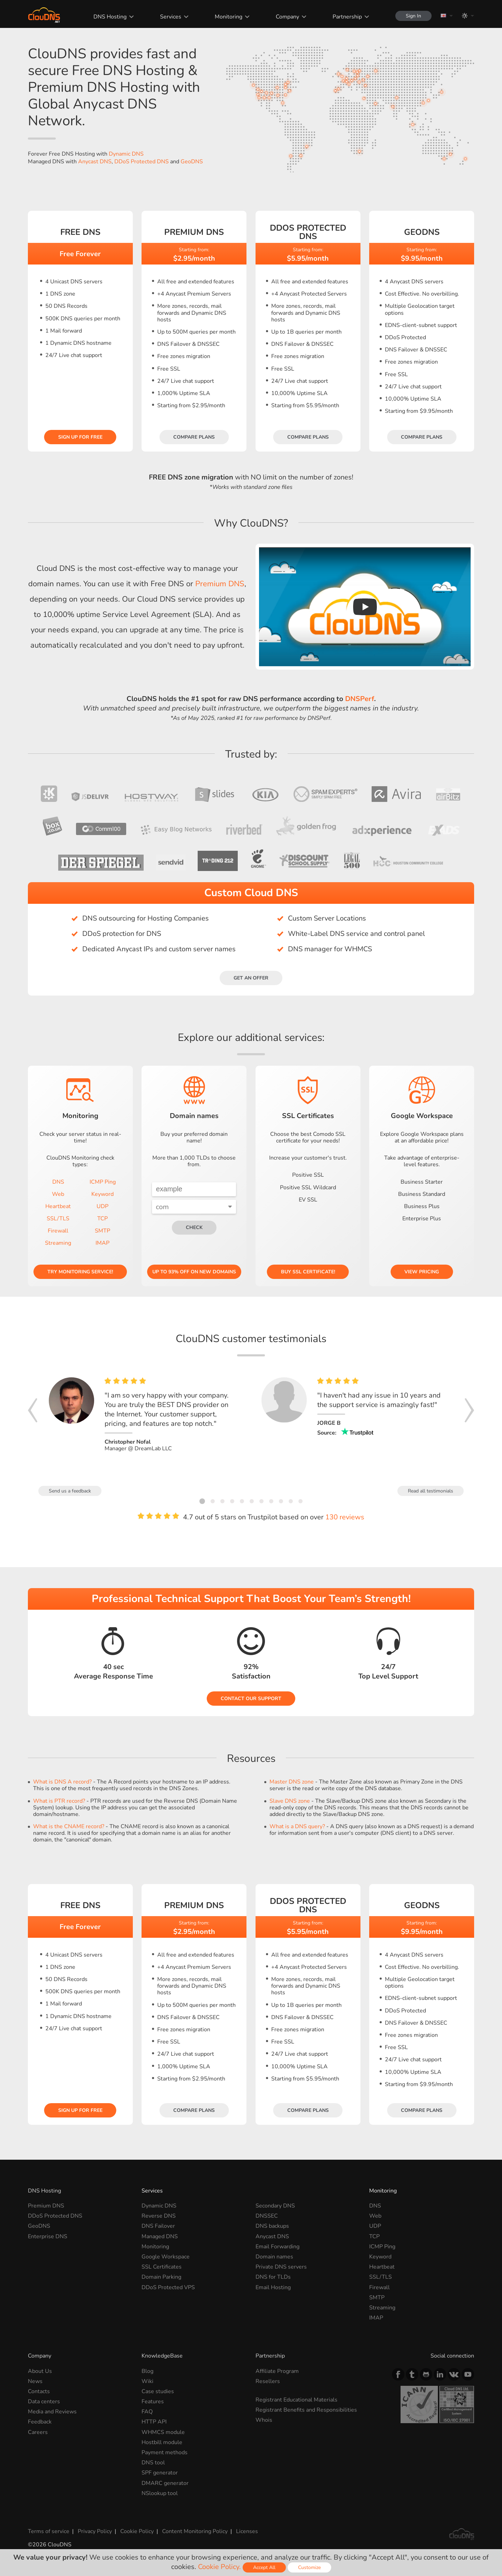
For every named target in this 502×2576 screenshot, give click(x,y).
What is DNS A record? (62, 1782)
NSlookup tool (160, 2493)
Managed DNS (160, 2236)
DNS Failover (158, 2226)
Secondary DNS (275, 2206)
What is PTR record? (59, 1801)
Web (58, 1194)
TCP (102, 1218)
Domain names (274, 2257)
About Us (40, 2371)
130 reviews (344, 1517)
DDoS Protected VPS (168, 2287)
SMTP (102, 1231)
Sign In (413, 16)
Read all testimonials (430, 1491)
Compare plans (194, 437)
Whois (264, 2420)
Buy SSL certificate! (308, 1271)
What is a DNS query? (297, 1826)
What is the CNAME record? (68, 1826)
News (35, 2381)
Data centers (44, 2401)
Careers (38, 2432)
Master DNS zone (291, 1782)
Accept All (264, 2567)
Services (170, 17)
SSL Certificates (162, 2267)
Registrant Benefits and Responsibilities (306, 2410)
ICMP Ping (103, 1182)
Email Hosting (273, 2287)
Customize (309, 2567)
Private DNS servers (281, 2267)
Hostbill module (162, 2442)
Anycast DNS (95, 161)
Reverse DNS (159, 2216)
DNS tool (153, 2462)
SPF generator (160, 2473)
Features (153, 2401)
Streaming (58, 1243)
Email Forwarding (277, 2246)
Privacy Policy (95, 2531)
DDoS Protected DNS (141, 161)
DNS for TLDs (273, 2277)
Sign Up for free (80, 437)
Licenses (247, 2531)
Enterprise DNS (47, 2236)
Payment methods (165, 2452)
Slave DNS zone (289, 1801)
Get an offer (251, 978)
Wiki (147, 2381)
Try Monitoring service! (80, 1271)
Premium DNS (219, 584)
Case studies (158, 2391)
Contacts (39, 2391)
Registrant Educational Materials (296, 2400)
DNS (58, 1182)
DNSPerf (359, 698)
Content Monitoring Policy (195, 2531)
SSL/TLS (58, 1218)
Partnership (347, 17)
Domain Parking (161, 2277)
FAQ (147, 2411)
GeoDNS (192, 161)
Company (287, 17)
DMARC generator (165, 2483)
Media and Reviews (52, 2411)
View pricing (421, 1271)
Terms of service (48, 2531)
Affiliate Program (277, 2371)
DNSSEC (267, 2216)
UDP (102, 1206)
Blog (147, 2371)
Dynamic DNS (126, 154)
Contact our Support (251, 1698)
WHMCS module (163, 2432)
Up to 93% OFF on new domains (194, 1271)
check (194, 1227)
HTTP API (154, 2422)
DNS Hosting (110, 17)
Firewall (58, 1231)
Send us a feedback (70, 1491)
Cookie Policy (137, 2531)
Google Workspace (166, 2257)
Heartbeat (58, 1206)
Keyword (102, 1194)
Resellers (268, 2381)
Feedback (40, 2422)
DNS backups (272, 2226)
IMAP (102, 1243)
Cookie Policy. (219, 2566)
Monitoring (228, 17)
